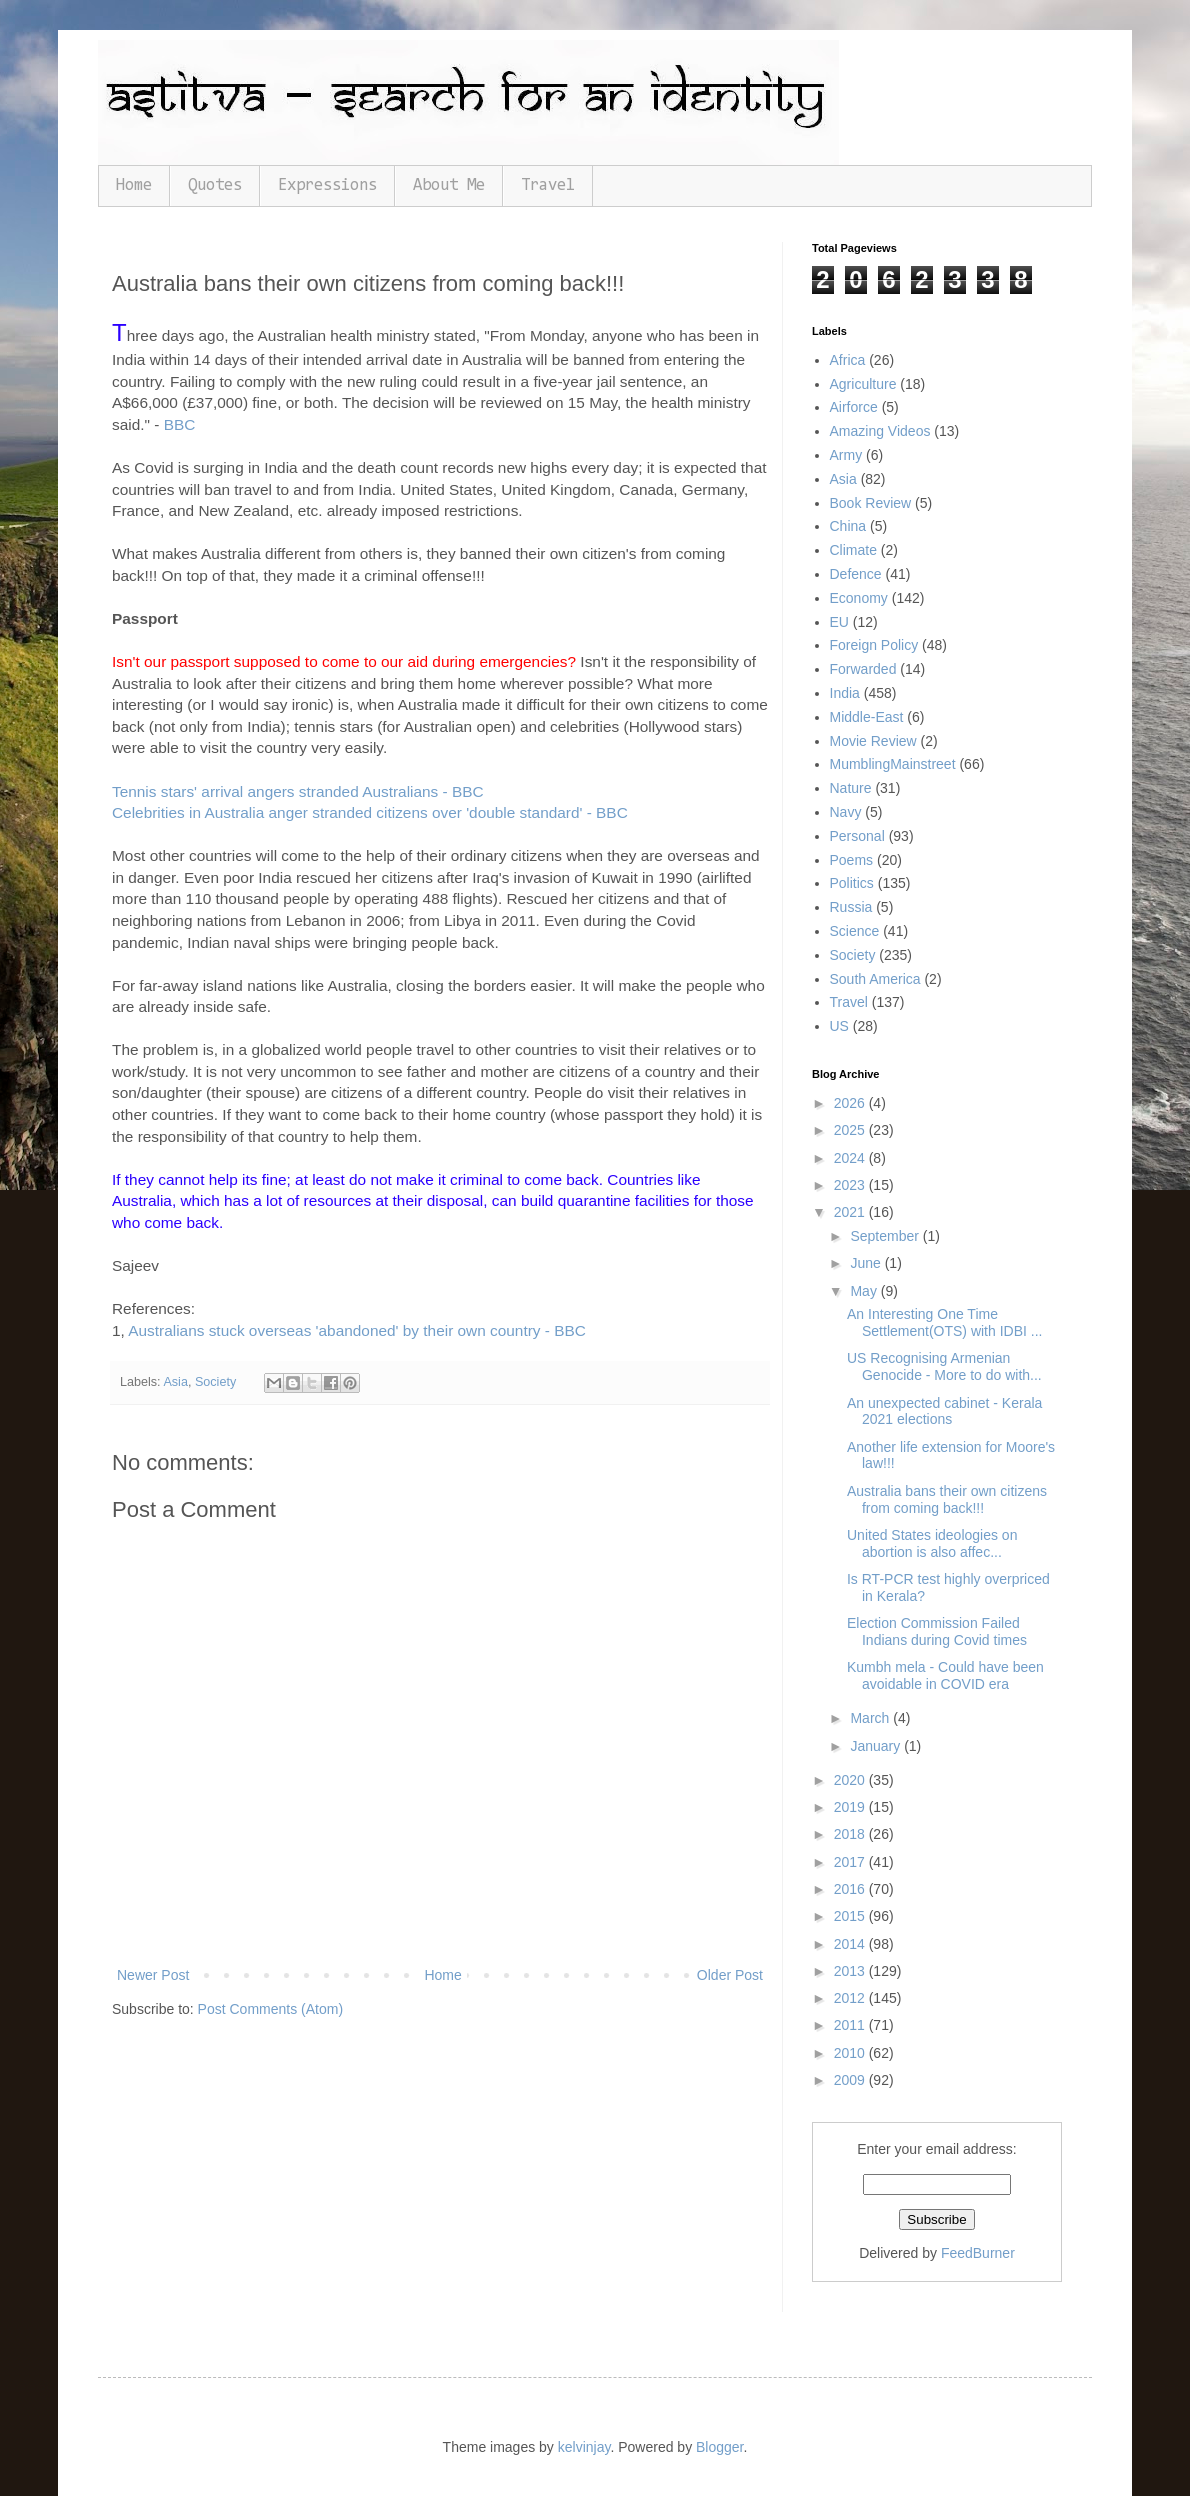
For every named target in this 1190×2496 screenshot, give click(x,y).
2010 (851, 2053)
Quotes (215, 185)
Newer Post (153, 1975)
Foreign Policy (874, 645)
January (877, 1746)
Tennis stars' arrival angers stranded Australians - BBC (298, 791)
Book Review (871, 503)
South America (875, 979)
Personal (857, 836)
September (886, 1236)
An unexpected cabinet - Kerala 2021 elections (944, 1411)
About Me (449, 185)
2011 (851, 2025)
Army (846, 455)
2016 (851, 1889)
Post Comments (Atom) (270, 2009)
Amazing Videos (880, 431)
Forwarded (863, 669)
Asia (175, 1382)
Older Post (730, 1975)
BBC (180, 424)
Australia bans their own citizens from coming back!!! (947, 1499)
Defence (856, 574)
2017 (851, 1862)
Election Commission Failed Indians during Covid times (937, 1631)
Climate (853, 550)
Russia (851, 907)
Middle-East (867, 717)
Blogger (719, 2447)
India (845, 693)
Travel (548, 185)
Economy (859, 598)
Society (215, 1382)
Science (855, 931)
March (871, 1718)
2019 (851, 1807)
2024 (851, 1158)
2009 (851, 2080)
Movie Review (873, 741)
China (848, 526)
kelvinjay (584, 2447)
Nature (851, 788)
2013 (851, 1971)
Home (134, 185)
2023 (851, 1185)
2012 (851, 1998)
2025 (851, 1130)
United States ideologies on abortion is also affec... (932, 1543)
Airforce (854, 407)
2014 (851, 1944)
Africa (848, 360)
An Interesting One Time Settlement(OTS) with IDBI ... (945, 1322)
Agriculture (863, 384)
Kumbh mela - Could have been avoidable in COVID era (945, 1675)
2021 (851, 1212)
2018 (851, 1834)
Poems (852, 860)
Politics (852, 883)
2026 (851, 1103)
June (867, 1263)
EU (839, 622)
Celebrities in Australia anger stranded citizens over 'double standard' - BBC (370, 812)
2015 (851, 1916)
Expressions (327, 185)
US (839, 1026)
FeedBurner (978, 2253)
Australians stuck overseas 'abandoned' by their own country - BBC (357, 1330)
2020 (851, 1780)
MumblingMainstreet (893, 764)
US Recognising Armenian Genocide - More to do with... (944, 1366)
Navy (846, 812)
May (865, 1291)
